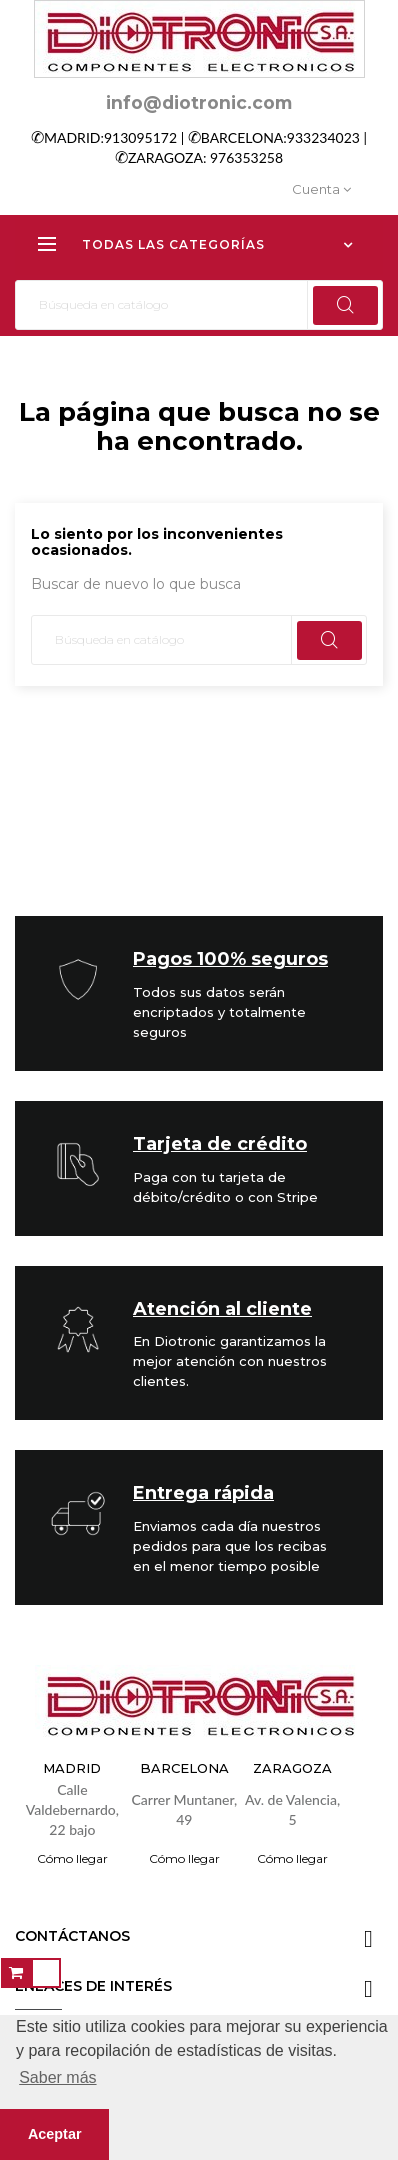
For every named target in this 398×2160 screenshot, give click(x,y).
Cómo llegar (72, 1858)
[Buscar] (199, 305)
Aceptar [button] (55, 2134)
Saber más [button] (57, 2077)
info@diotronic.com (199, 102)
